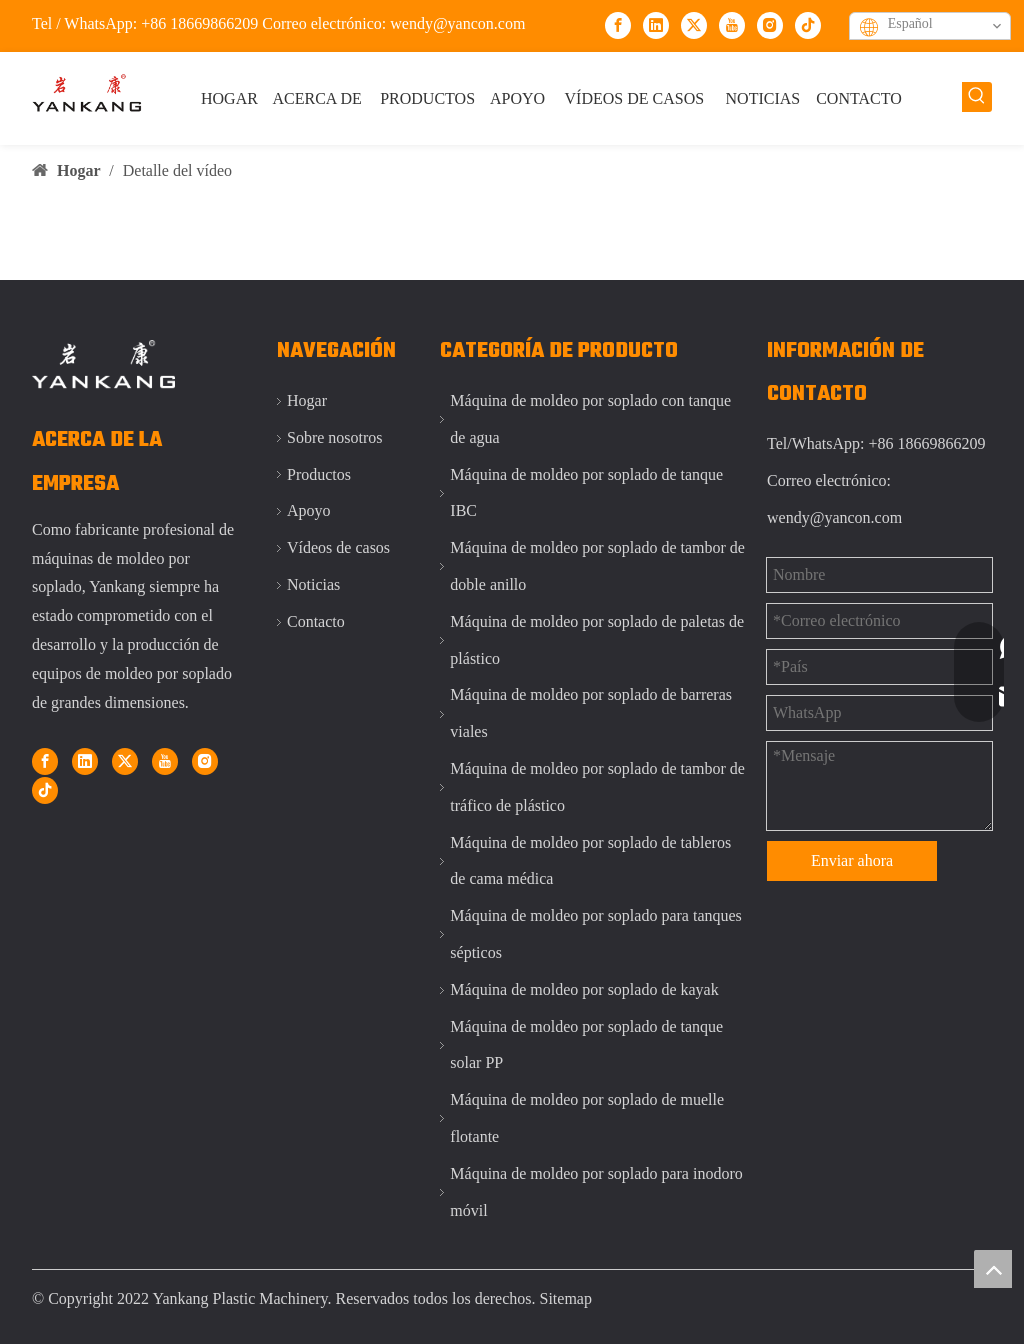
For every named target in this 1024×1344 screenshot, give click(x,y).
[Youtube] (732, 24)
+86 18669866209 (201, 23)
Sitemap (566, 1298)
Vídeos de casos (338, 547)
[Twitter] (694, 24)
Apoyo (309, 510)
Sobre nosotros (335, 437)
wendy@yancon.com (457, 23)
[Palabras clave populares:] (977, 97)
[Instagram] (770, 24)
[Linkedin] (656, 24)
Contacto (316, 621)
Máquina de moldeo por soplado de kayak (584, 989)
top (993, 1269)
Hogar (307, 400)
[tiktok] (808, 24)
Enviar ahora (852, 860)
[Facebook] (618, 24)
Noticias (313, 584)
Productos (319, 474)
